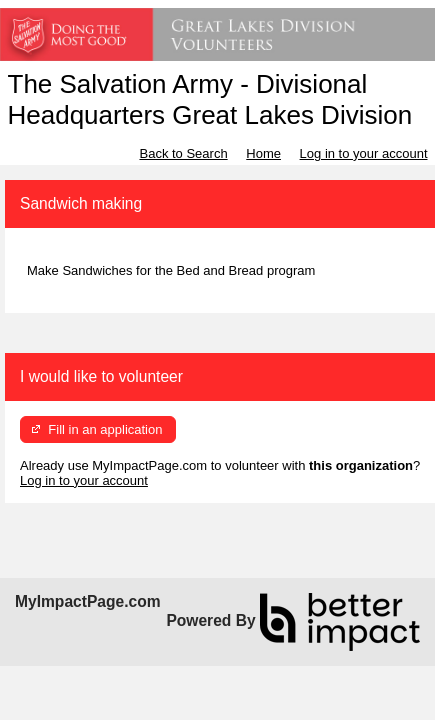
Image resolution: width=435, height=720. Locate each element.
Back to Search (183, 153)
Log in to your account (364, 153)
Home (263, 153)
